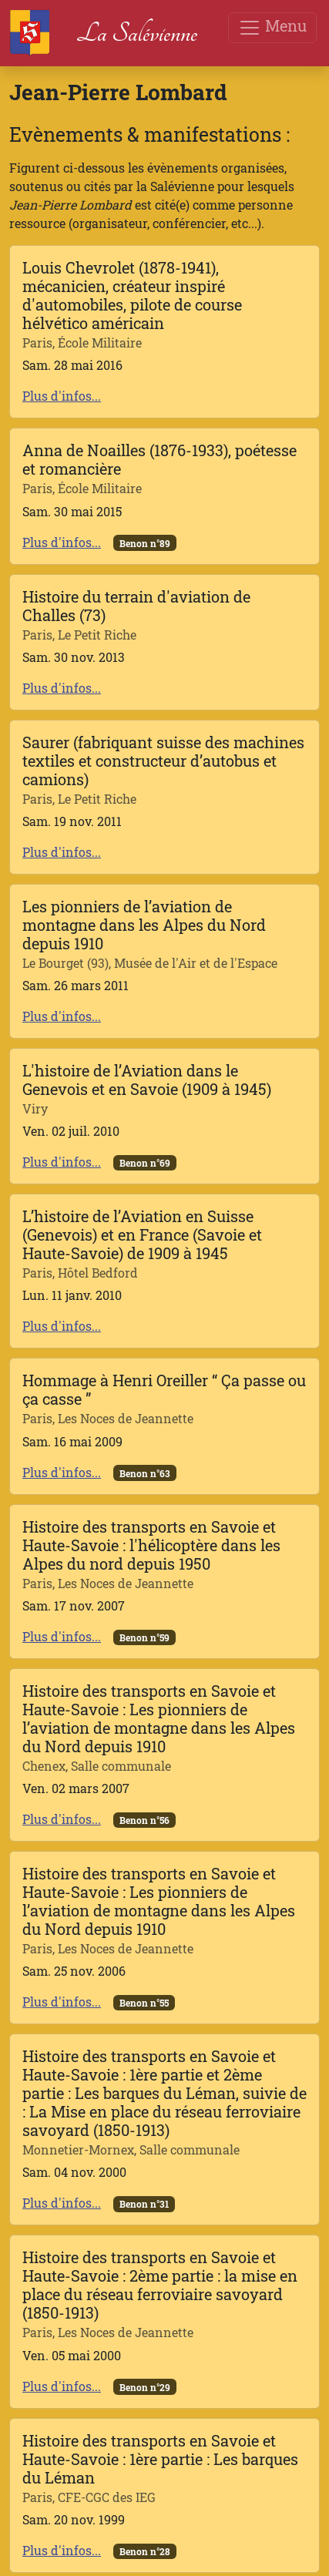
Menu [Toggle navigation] (272, 27)
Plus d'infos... (61, 396)
